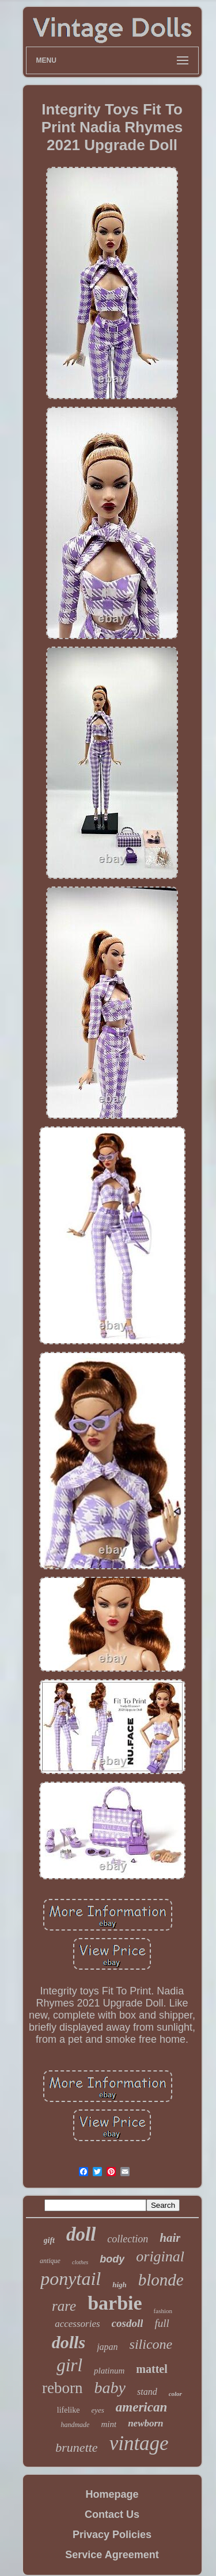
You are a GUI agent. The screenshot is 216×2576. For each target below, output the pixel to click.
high (119, 2284)
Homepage (111, 2494)
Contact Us (112, 2514)
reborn (62, 2388)
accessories (77, 2323)
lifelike (68, 2410)
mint (108, 2424)
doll (81, 2234)
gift (49, 2240)
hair (170, 2238)
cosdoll (127, 2323)
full (161, 2323)
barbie (115, 2303)
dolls (68, 2342)
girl (69, 2365)
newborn (145, 2423)
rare (64, 2306)
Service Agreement (111, 2554)
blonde (161, 2280)
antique (50, 2261)
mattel (151, 2369)
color (175, 2393)
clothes (80, 2262)
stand (147, 2392)
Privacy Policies (112, 2534)
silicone (151, 2344)
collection (127, 2239)
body (112, 2259)
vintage (139, 2443)
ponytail (70, 2278)
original (160, 2256)
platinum (109, 2370)
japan (107, 2347)
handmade (74, 2425)
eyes (97, 2410)
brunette (76, 2447)
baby (110, 2388)
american (141, 2407)
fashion (163, 2310)
